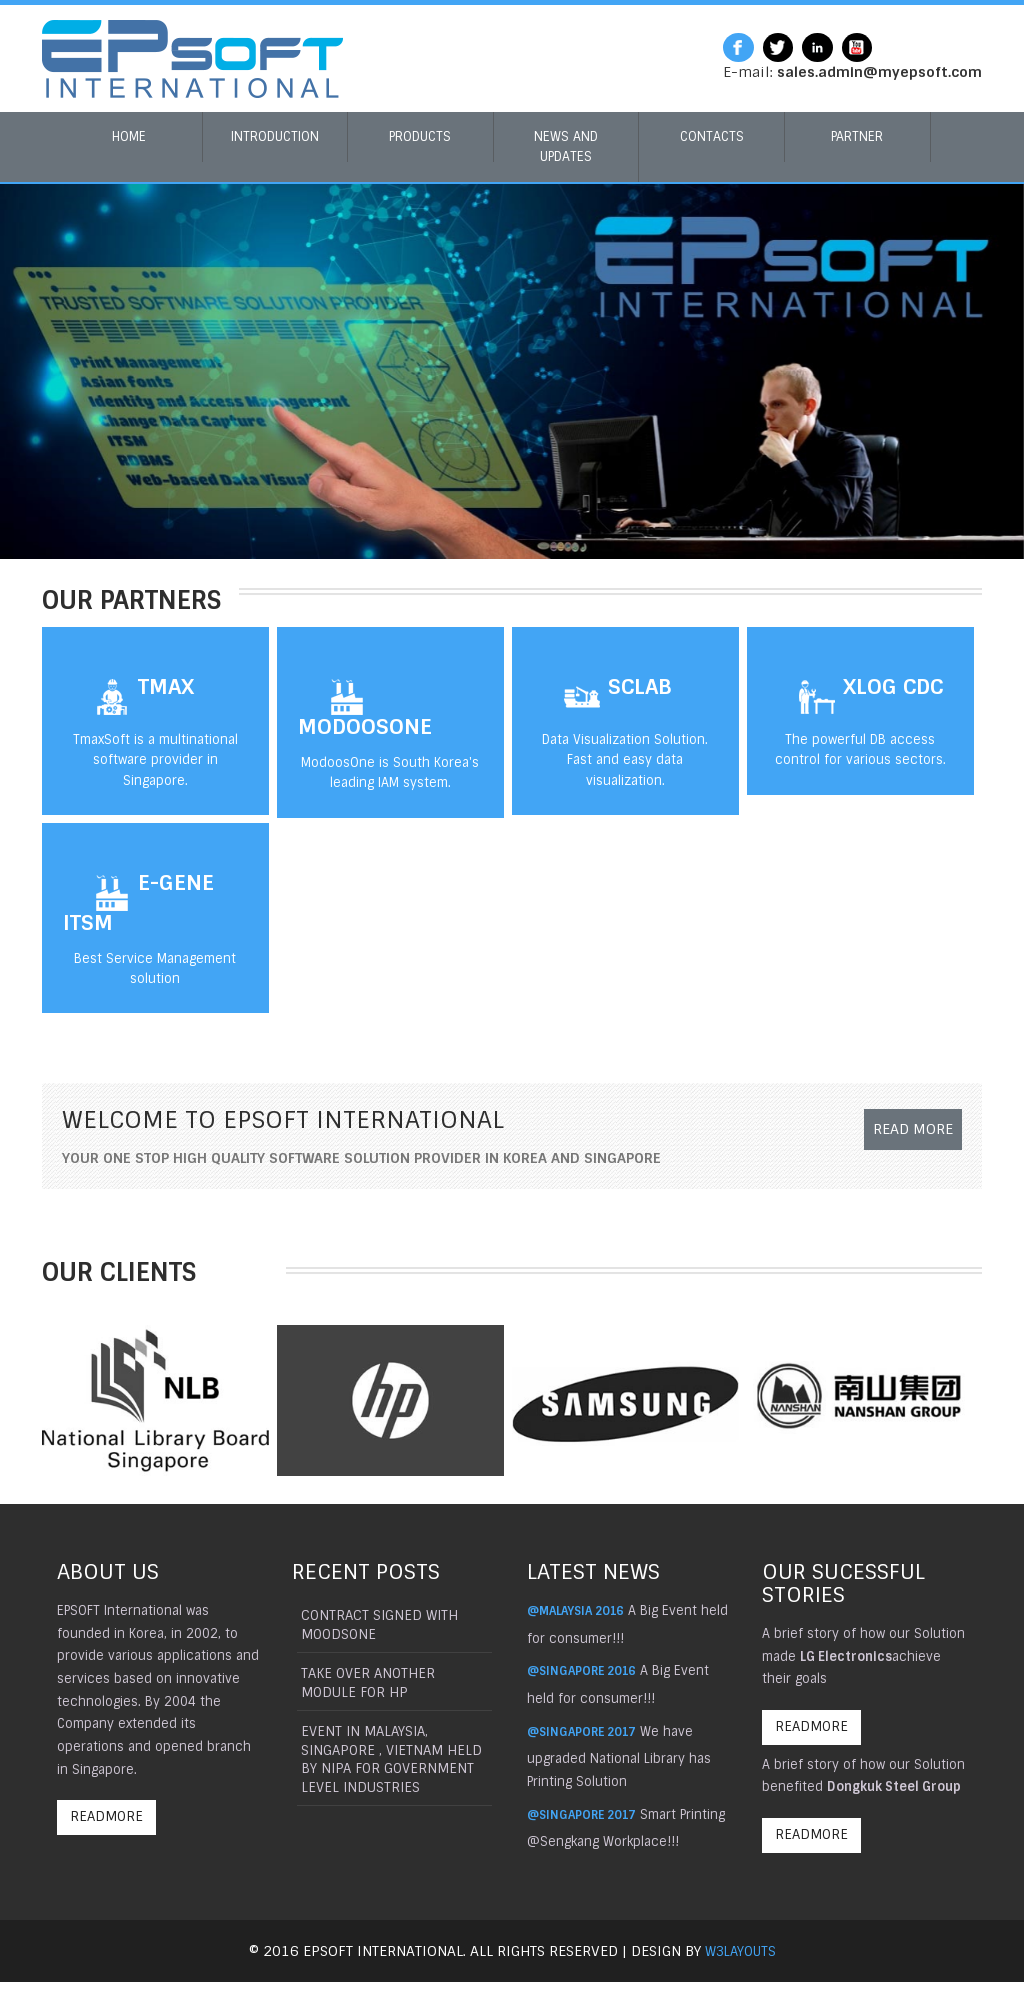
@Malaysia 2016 (581, 1610)
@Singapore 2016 (586, 1670)
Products (420, 136)
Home (129, 136)
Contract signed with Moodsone (378, 1625)
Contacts (712, 136)
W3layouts (740, 1959)
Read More (904, 1137)
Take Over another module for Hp (367, 1685)
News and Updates (566, 146)
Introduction (275, 136)
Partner (857, 136)
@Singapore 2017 (586, 1731)
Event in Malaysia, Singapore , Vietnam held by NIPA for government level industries (390, 1765)
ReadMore (109, 1820)
